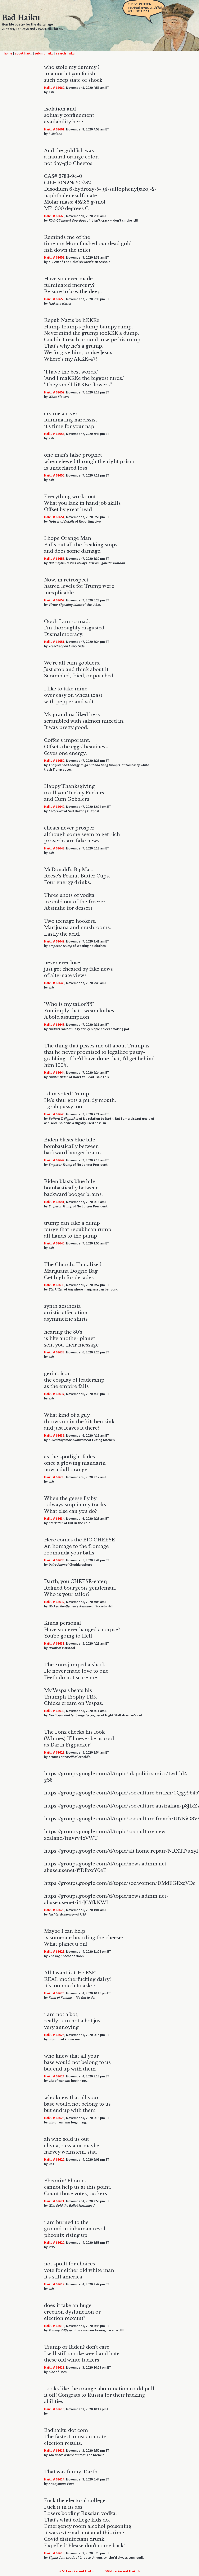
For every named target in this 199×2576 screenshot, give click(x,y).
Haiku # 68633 (54, 1560)
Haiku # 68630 (54, 1711)
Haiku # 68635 (54, 1477)
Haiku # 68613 (54, 2553)
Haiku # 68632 (54, 1602)
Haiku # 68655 (54, 475)
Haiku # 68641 (54, 1202)
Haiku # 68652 (54, 600)
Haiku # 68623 (54, 2118)
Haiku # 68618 (54, 2326)
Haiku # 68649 (54, 806)
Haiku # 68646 (54, 983)
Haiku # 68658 (54, 299)
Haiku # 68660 (54, 216)
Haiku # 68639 (54, 1285)
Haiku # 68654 (54, 517)
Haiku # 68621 (54, 2201)
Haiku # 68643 (54, 1114)
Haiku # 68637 (54, 1394)
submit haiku (44, 53)
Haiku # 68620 (54, 2242)
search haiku (65, 53)
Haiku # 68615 (54, 2450)
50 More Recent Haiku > (122, 2571)
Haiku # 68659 (54, 257)
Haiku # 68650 (54, 760)
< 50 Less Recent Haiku (76, 2571)
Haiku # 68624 (54, 2076)
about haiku (23, 53)
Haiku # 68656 (54, 433)
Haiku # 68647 (54, 941)
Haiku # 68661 (54, 129)
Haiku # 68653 (54, 558)
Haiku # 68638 (54, 1352)
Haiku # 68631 (54, 1643)
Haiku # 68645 (54, 1024)
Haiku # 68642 (54, 1160)
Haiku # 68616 (54, 2409)
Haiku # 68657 (54, 392)
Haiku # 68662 (54, 87)
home (8, 53)
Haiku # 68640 (54, 1243)
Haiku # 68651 (54, 641)
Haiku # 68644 (54, 1072)
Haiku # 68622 (54, 2159)
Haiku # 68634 (54, 1518)
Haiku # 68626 (54, 1993)
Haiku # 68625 (54, 2035)
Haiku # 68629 (54, 1752)
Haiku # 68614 (54, 2479)
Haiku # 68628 (54, 1910)
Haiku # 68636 (54, 1435)
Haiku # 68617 (54, 2367)
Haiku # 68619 (54, 2284)
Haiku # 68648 (54, 848)
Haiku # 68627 (54, 1951)
